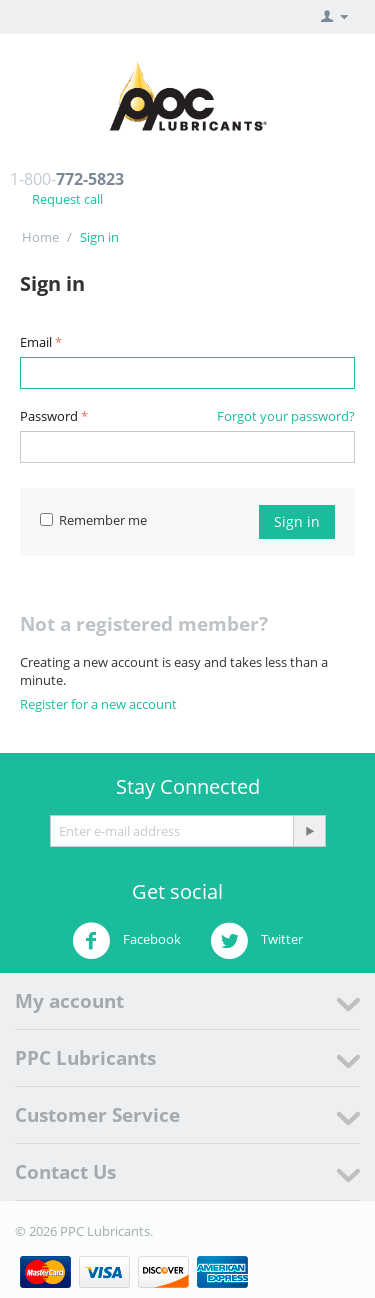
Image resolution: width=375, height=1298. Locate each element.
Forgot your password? (286, 416)
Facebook (126, 941)
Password (49, 416)
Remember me (93, 520)
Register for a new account (98, 704)
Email (36, 342)
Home (40, 237)
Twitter (256, 941)
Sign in (297, 521)
